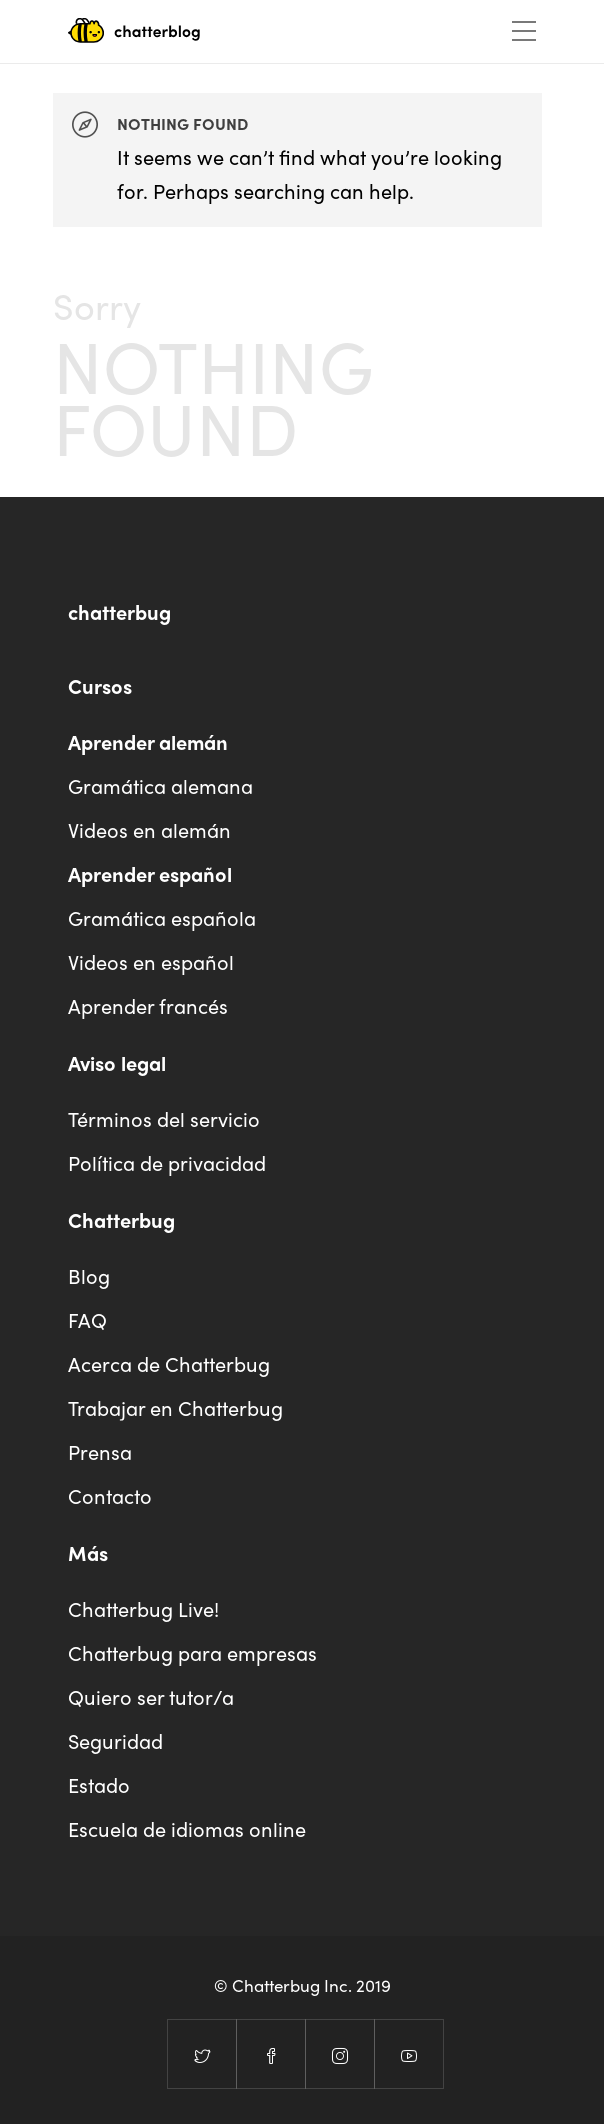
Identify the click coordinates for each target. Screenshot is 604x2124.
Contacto (110, 1495)
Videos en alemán (149, 829)
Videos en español (151, 961)
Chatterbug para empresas (192, 1652)
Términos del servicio (164, 1118)
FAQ (87, 1319)
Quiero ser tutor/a (151, 1696)
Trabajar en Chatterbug (175, 1407)
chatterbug (119, 611)
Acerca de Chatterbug (169, 1363)
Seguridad (115, 1740)
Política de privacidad (167, 1162)
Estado (99, 1784)
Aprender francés (148, 1005)
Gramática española (162, 917)
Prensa (100, 1451)
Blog (89, 1275)
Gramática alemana (160, 785)
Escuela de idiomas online (187, 1828)
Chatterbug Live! (143, 1608)
